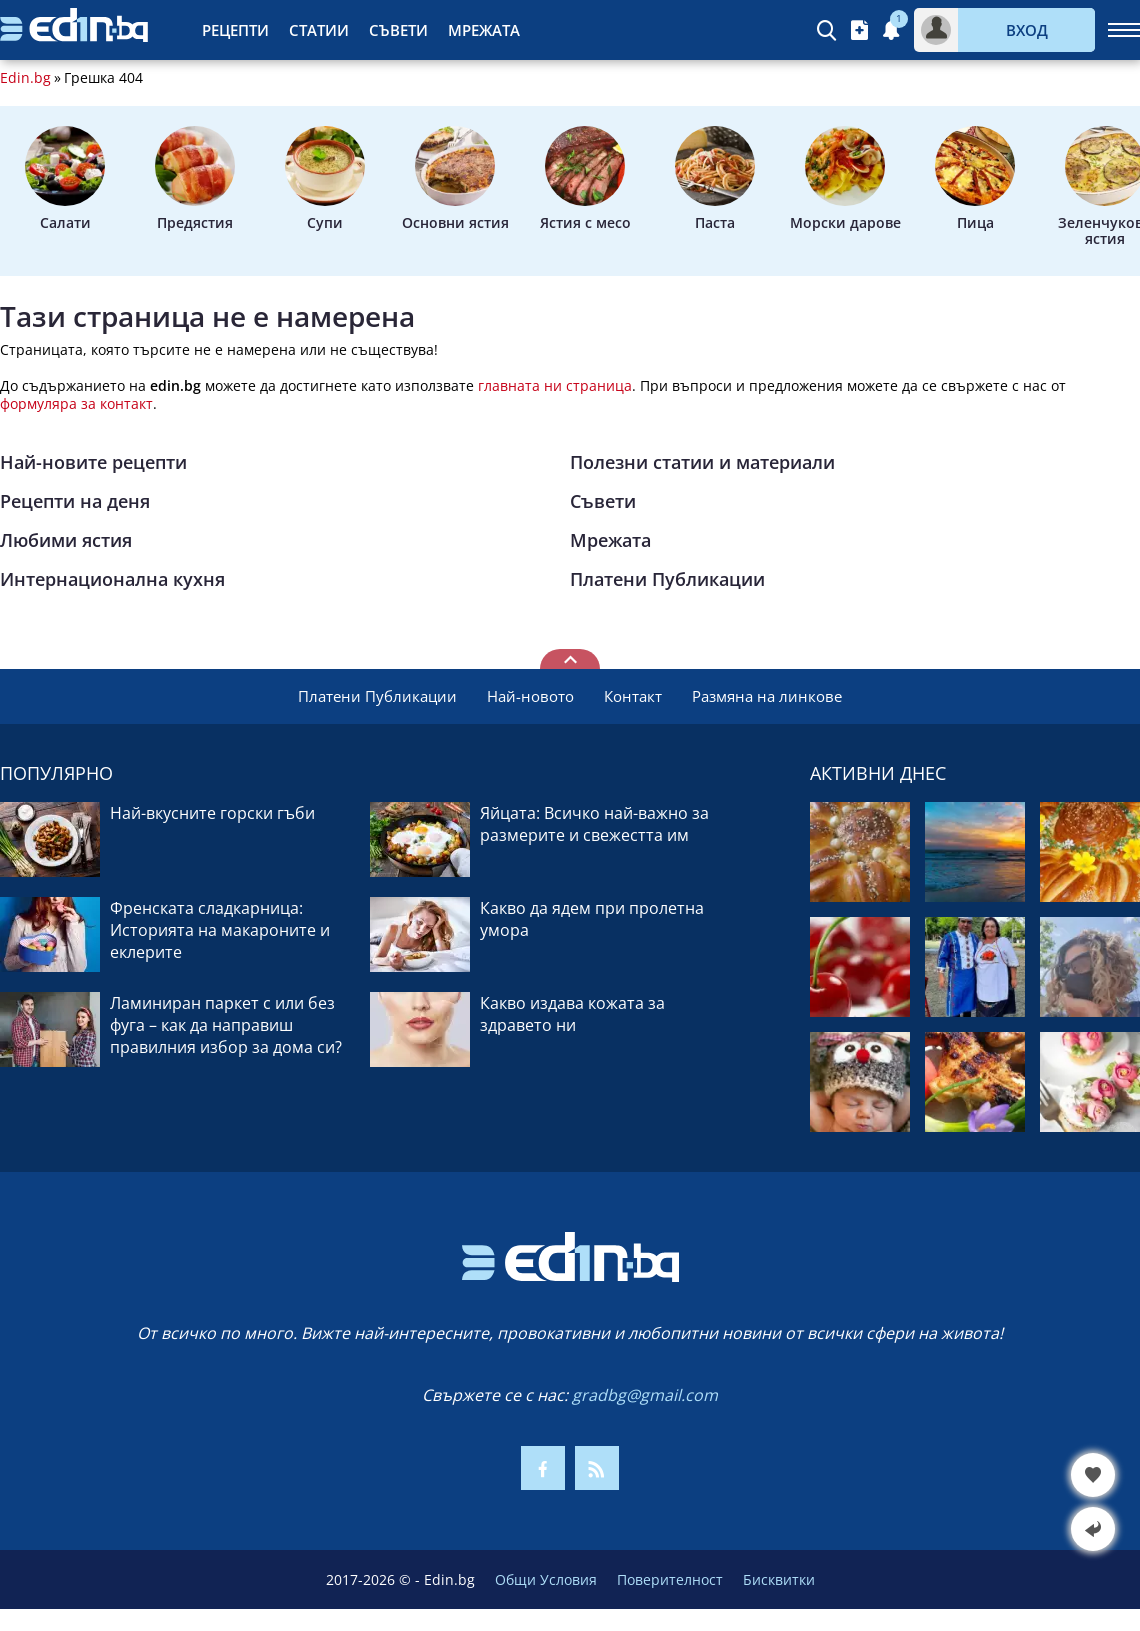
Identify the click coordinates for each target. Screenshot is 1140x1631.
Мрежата (484, 30)
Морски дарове (845, 179)
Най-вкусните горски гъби (212, 813)
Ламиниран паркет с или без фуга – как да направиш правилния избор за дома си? (226, 1025)
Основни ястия (455, 179)
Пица (975, 179)
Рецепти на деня (75, 501)
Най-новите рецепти (93, 462)
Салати (65, 179)
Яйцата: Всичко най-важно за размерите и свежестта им (594, 824)
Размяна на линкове (767, 696)
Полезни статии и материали (702, 462)
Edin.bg (25, 78)
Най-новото (530, 696)
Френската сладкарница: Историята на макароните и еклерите (220, 930)
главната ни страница (555, 385)
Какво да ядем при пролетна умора (592, 919)
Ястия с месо (585, 179)
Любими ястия (66, 540)
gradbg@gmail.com (645, 1395)
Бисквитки (779, 1579)
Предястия (195, 179)
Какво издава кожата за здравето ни (572, 1014)
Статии (319, 30)
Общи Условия (546, 1579)
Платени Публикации (667, 579)
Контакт (633, 696)
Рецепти (235, 30)
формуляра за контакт (76, 403)
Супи (325, 179)
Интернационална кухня (112, 579)
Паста (715, 179)
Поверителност (670, 1579)
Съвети (398, 30)
